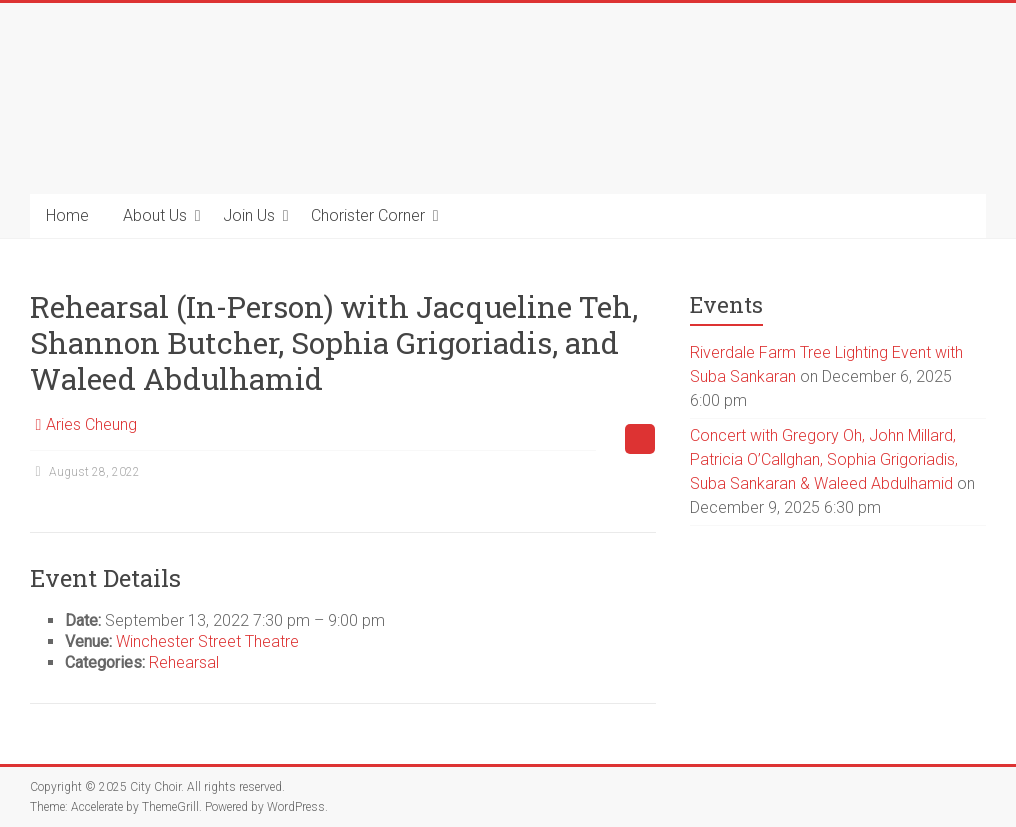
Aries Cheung (91, 424)
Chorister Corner (368, 215)
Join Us (249, 215)
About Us (155, 215)
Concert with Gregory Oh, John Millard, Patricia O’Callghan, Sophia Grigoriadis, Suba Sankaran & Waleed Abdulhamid (824, 459)
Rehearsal (184, 662)
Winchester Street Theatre (207, 641)
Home (67, 215)
